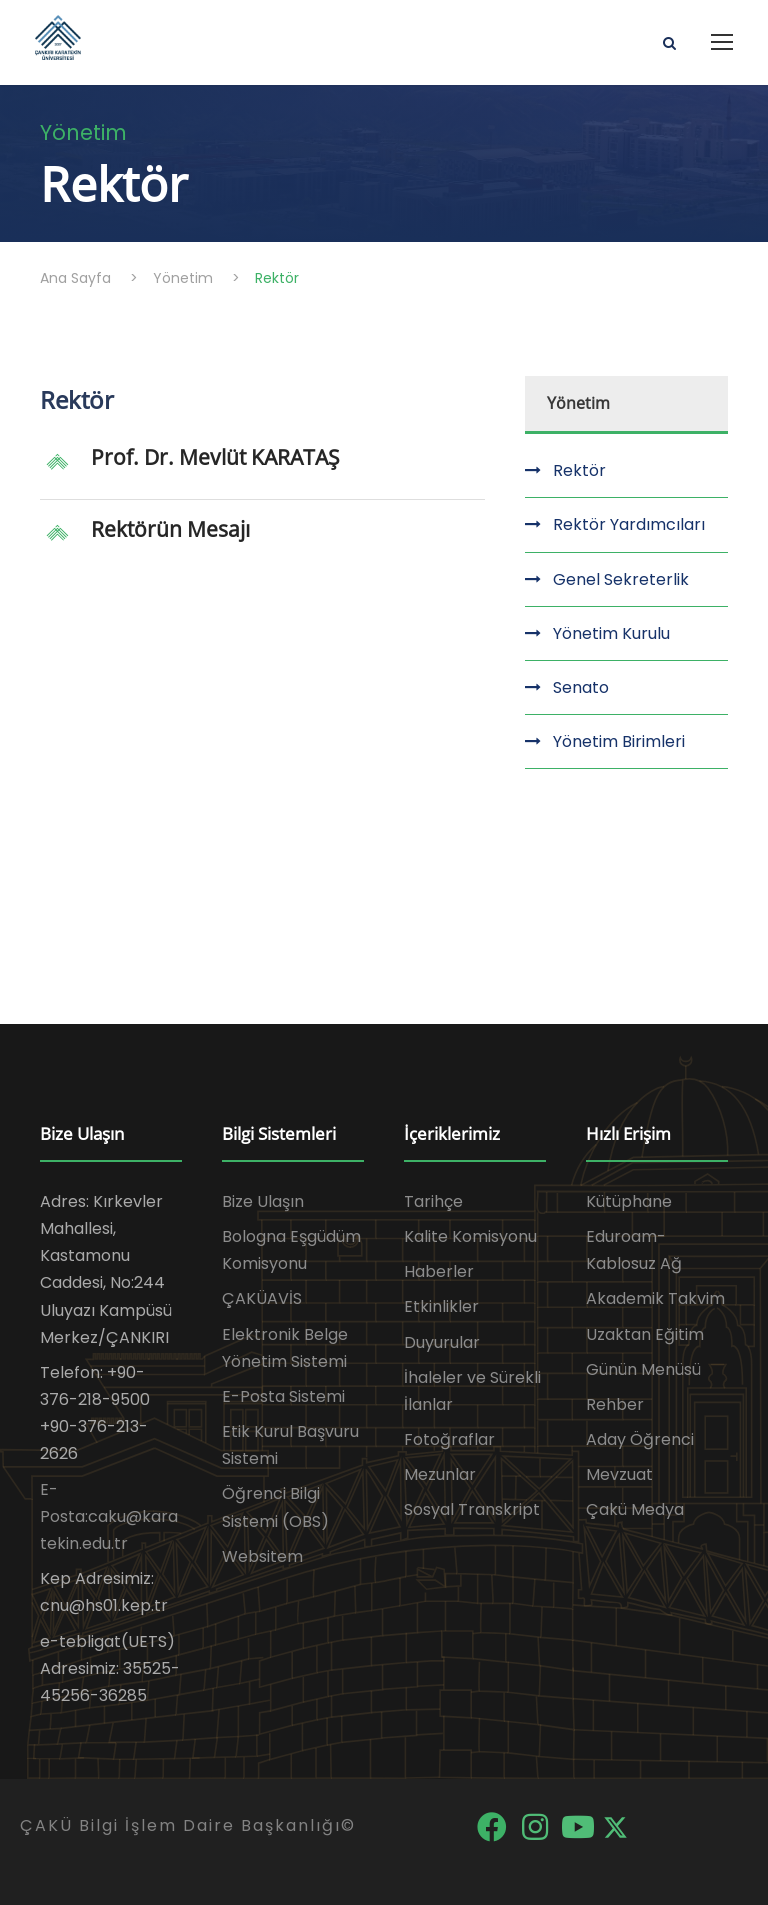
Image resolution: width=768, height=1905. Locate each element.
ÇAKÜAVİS (262, 1298)
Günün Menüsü (643, 1369)
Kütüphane (629, 1201)
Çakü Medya (635, 1509)
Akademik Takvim (655, 1298)
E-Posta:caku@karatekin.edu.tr (109, 1516)
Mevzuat (619, 1474)
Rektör (579, 470)
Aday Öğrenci (640, 1439)
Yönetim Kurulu (611, 633)
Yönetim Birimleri (619, 741)
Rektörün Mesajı (170, 529)
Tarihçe (433, 1201)
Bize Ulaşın (263, 1201)
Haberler (439, 1271)
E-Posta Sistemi (283, 1396)
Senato (581, 687)
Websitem (262, 1556)
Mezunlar (440, 1474)
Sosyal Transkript (472, 1509)
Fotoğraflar (449, 1439)
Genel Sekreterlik (621, 579)
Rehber (615, 1404)
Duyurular (442, 1342)
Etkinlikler (441, 1306)
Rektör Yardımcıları (629, 524)
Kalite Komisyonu (470, 1236)
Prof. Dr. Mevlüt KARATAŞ (215, 457)
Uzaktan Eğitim (645, 1334)
